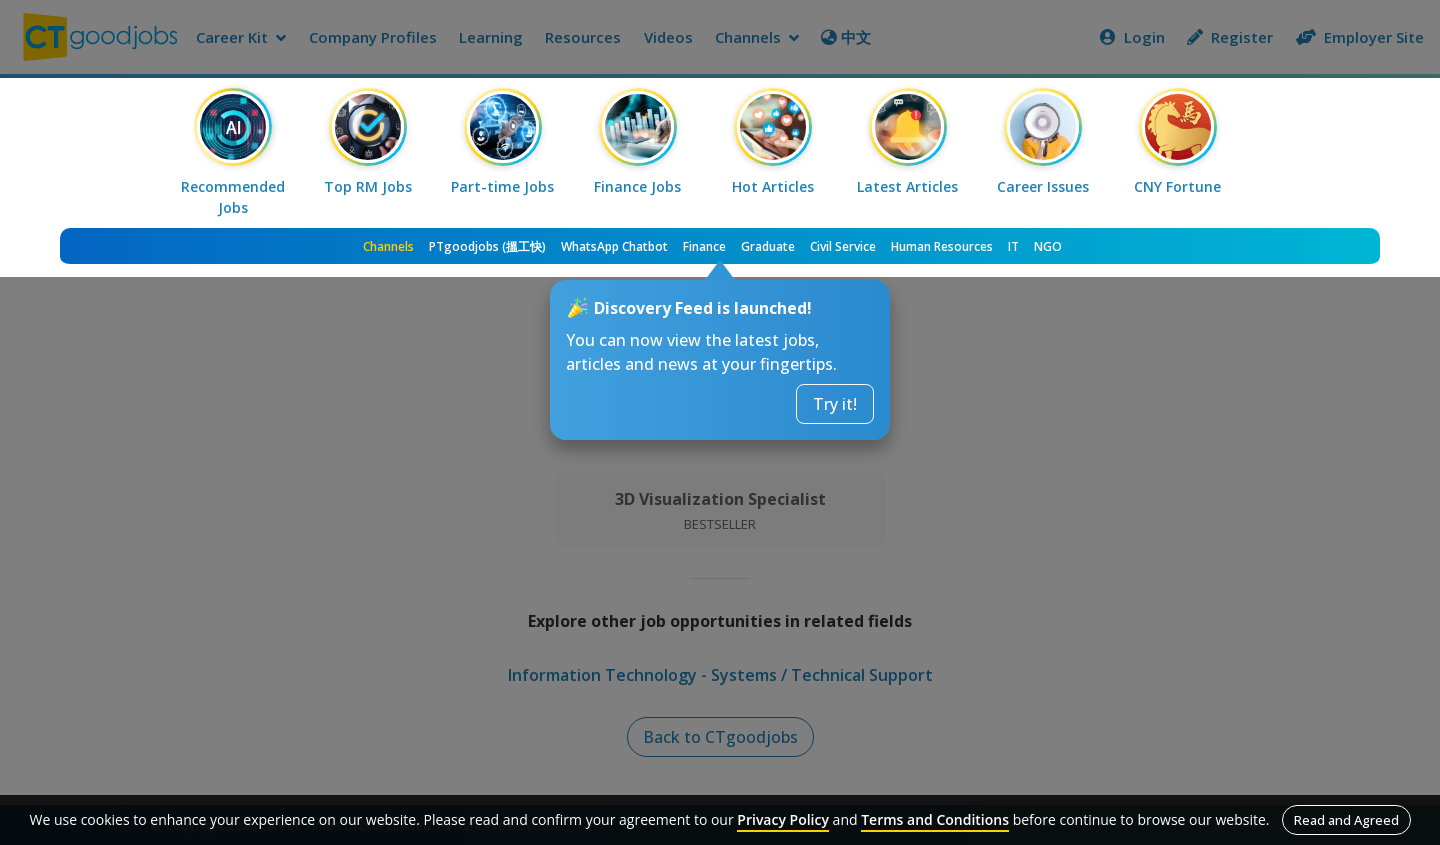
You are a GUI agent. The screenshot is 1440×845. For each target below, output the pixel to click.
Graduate (768, 246)
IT (1013, 246)
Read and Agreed (1346, 820)
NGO (1048, 246)
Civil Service (843, 246)
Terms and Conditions (935, 819)
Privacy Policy (783, 819)
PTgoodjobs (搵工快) (487, 246)
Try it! (835, 404)
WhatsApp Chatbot (614, 246)
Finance (704, 246)
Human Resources (942, 246)
